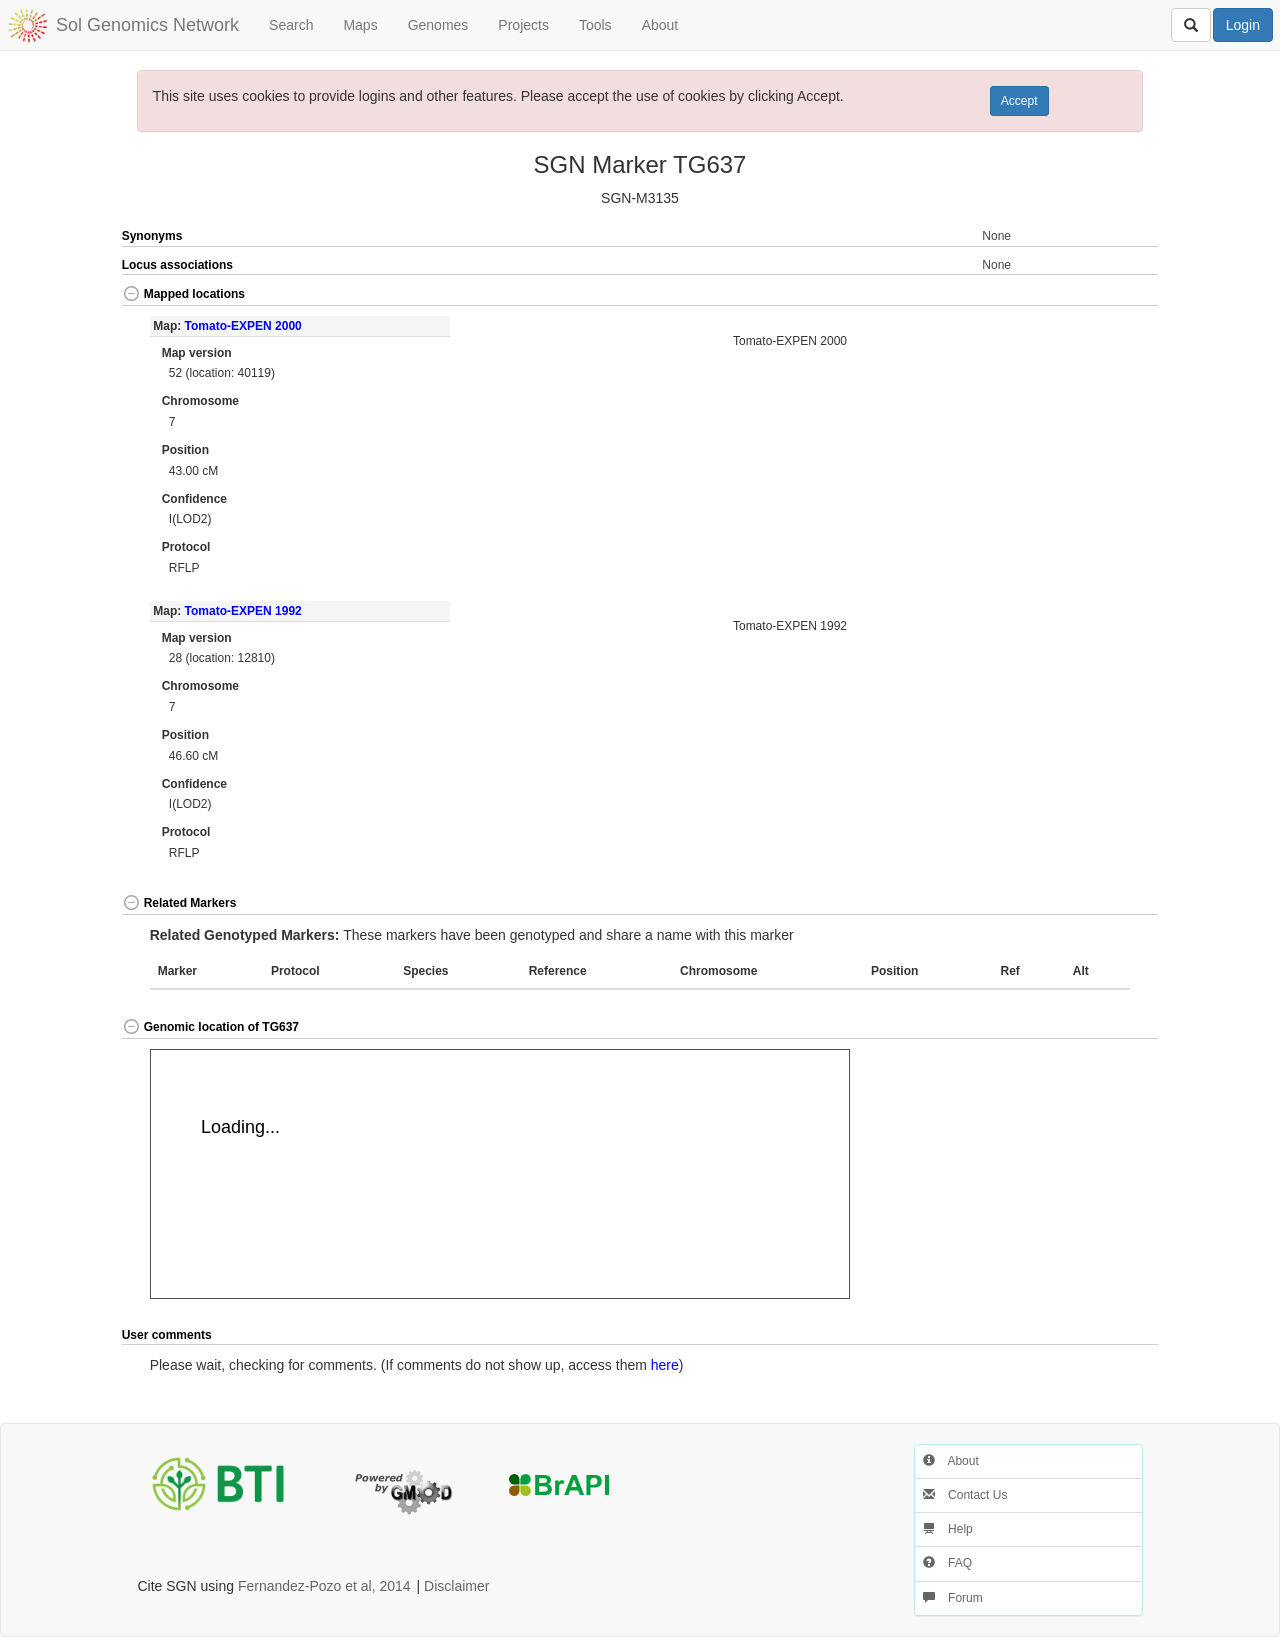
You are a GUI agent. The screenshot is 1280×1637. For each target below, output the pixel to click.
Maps (360, 25)
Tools (595, 25)
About (660, 25)
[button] (1107, 295)
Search (291, 25)
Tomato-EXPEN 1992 (243, 611)
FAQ (947, 1563)
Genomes (438, 25)
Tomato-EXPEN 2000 (243, 326)
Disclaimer (456, 1586)
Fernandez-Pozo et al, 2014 (324, 1586)
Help (948, 1529)
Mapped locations (183, 294)
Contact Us (965, 1495)
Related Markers (179, 903)
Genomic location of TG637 (210, 1027)
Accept (1019, 101)
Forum (953, 1598)
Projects (523, 25)
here (665, 1365)
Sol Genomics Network (147, 25)
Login (1243, 25)
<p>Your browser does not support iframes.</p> (500, 1174)
